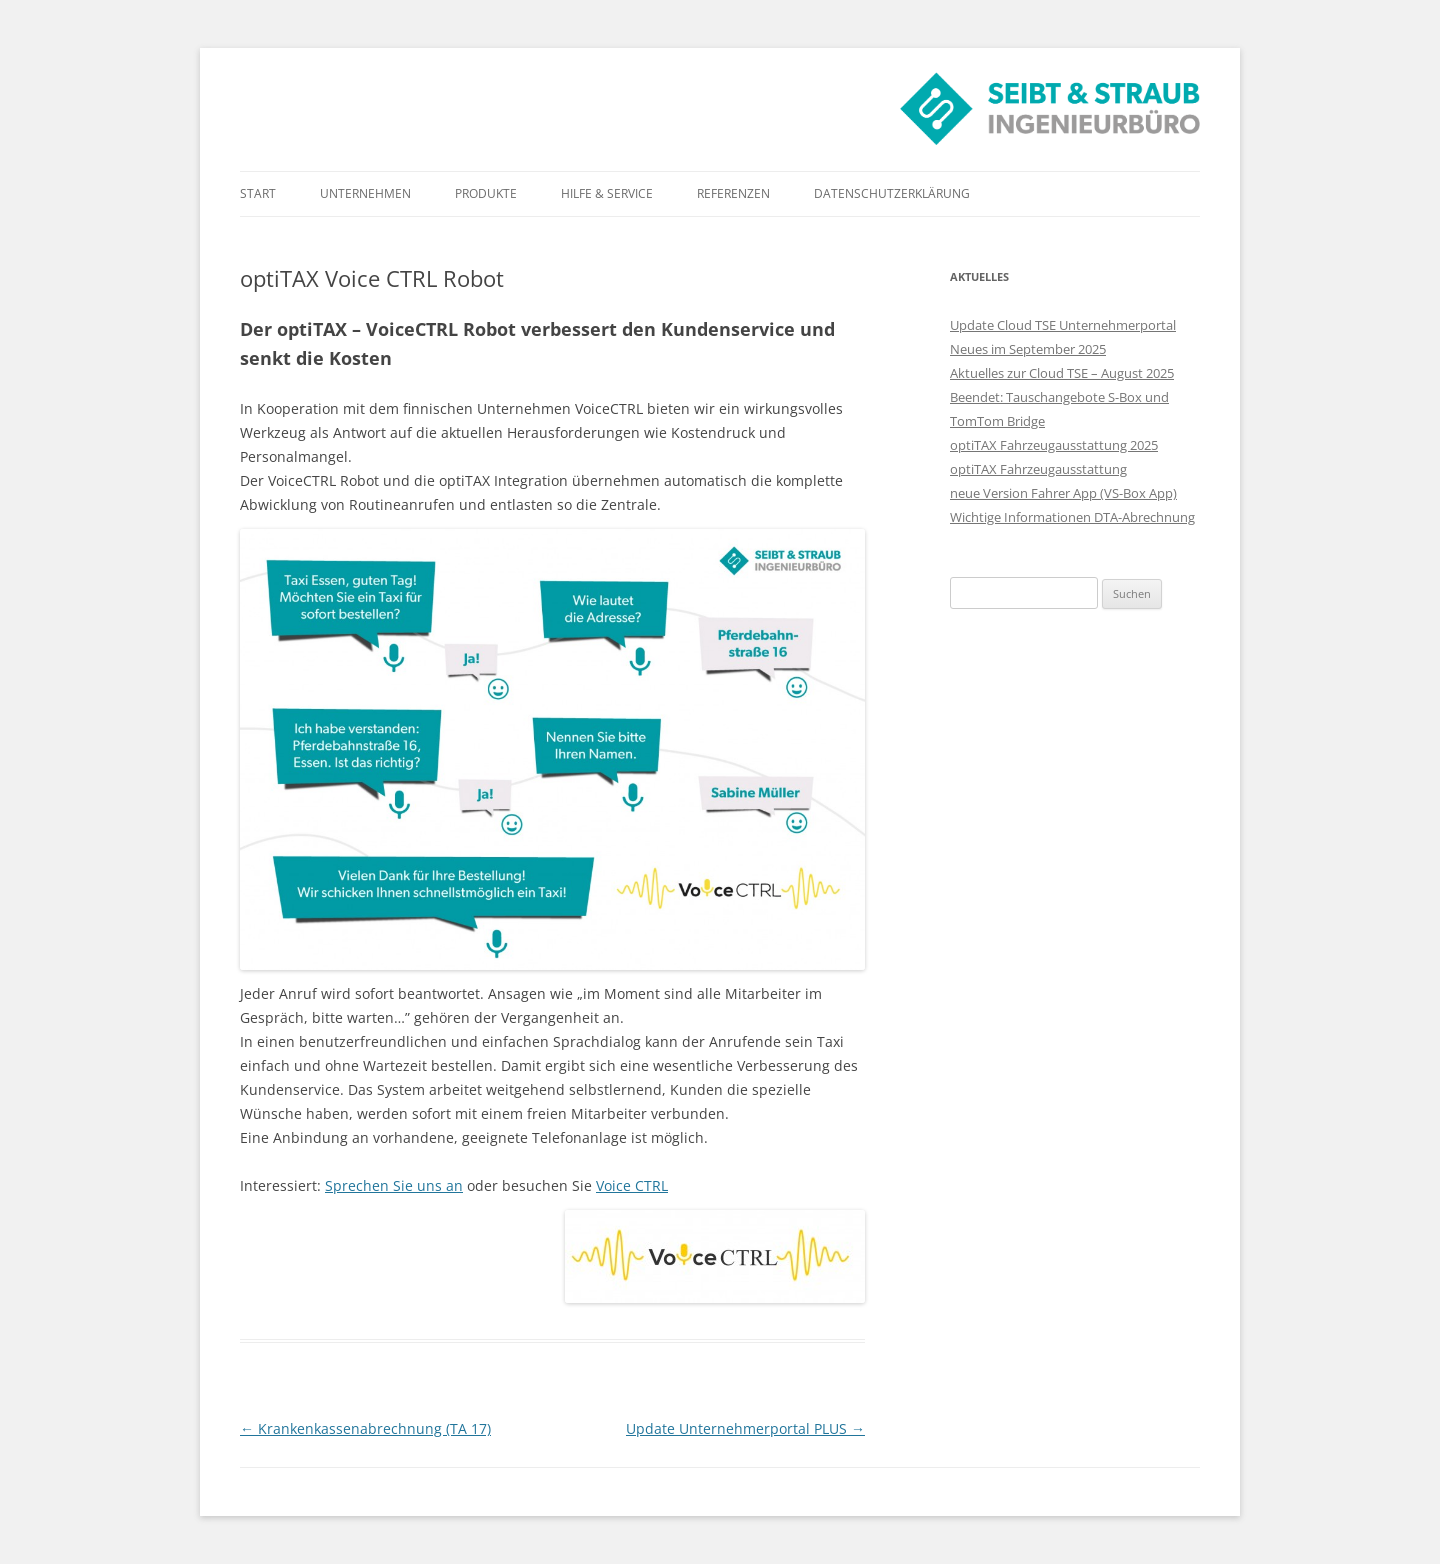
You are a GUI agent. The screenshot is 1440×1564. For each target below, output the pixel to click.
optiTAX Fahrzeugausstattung (1038, 469)
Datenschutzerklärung (892, 193)
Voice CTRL (632, 1185)
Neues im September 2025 (1028, 349)
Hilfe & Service (607, 193)
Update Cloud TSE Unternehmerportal (1063, 325)
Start (258, 193)
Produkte (486, 193)
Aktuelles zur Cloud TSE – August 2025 (1062, 373)
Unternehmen (365, 193)
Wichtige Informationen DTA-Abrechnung (1072, 517)
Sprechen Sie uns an (394, 1185)
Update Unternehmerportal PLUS (745, 1428)
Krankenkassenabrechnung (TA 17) (365, 1428)
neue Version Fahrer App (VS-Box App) (1063, 493)
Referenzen (733, 193)
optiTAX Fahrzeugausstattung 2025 (1054, 445)
